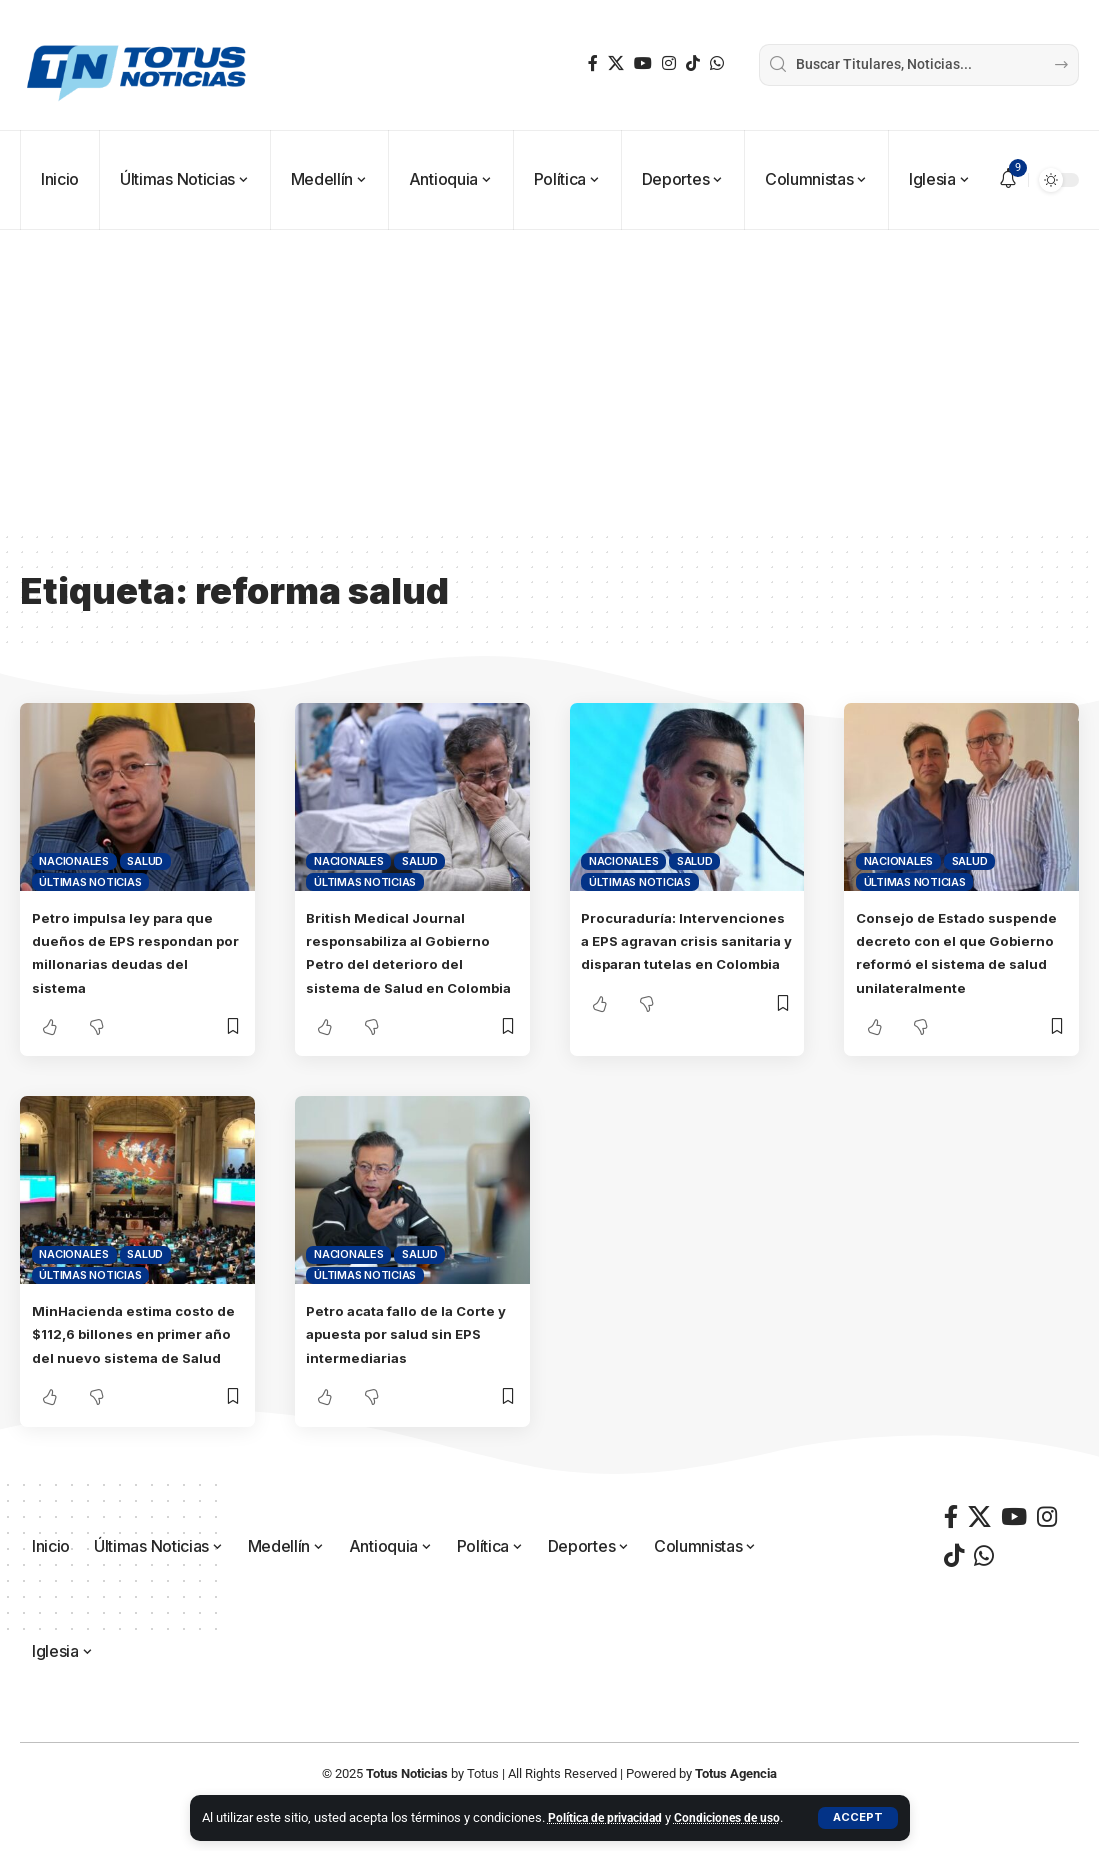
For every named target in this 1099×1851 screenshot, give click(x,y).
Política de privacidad (609, 1796)
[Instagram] (669, 63)
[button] (857, 1807)
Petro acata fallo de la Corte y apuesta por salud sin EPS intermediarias (410, 1356)
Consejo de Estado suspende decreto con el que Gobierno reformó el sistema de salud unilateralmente (955, 963)
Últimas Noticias (90, 882)
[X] (616, 63)
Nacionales (74, 861)
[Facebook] (593, 63)
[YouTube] (643, 63)
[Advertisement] (549, 380)
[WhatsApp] (717, 63)
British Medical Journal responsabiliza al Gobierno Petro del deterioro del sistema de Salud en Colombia (411, 963)
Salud (145, 861)
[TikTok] (693, 63)
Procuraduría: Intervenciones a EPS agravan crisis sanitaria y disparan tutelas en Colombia (682, 963)
